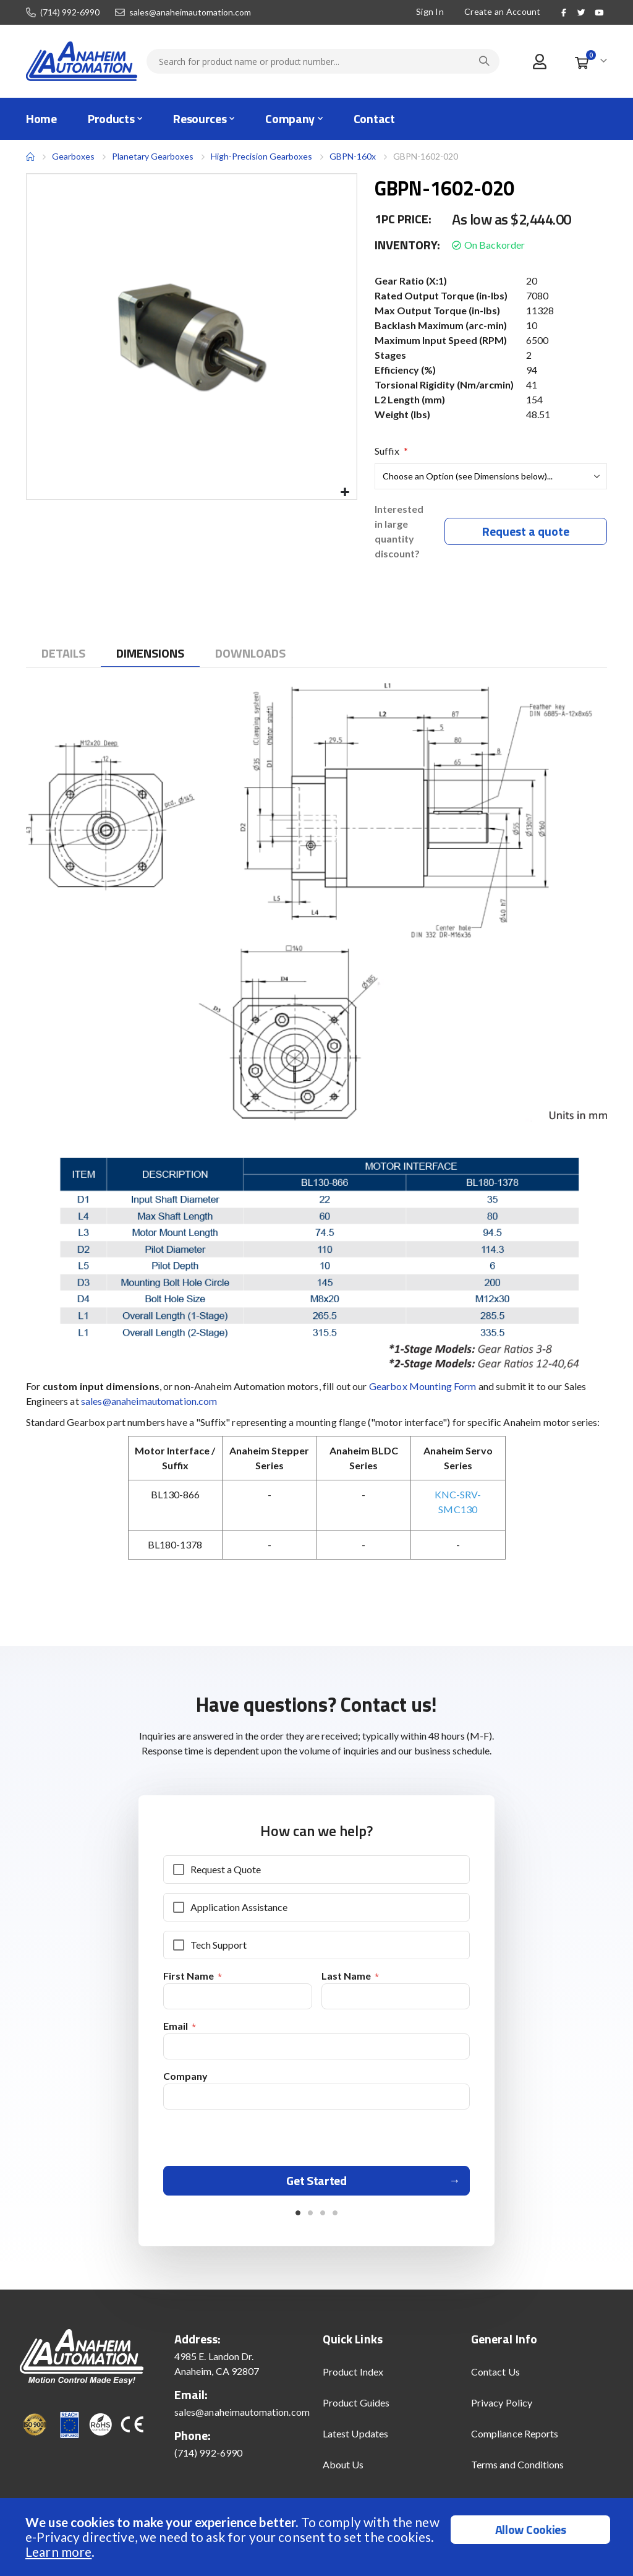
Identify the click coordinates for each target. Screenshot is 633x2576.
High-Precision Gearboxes (261, 156)
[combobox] (323, 61)
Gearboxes (73, 156)
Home (30, 156)
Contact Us (495, 2379)
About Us (343, 2472)
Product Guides (356, 2410)
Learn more (58, 2551)
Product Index (353, 2379)
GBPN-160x (352, 156)
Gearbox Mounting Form (423, 1388)
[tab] (63, 655)
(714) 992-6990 (70, 12)
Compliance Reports (514, 2441)
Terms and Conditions (517, 2472)
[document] (318, 2537)
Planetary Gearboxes (152, 156)
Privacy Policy (501, 2410)
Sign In (430, 11)
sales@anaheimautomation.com (190, 12)
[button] (345, 493)
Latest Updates (355, 2441)
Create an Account (502, 11)
